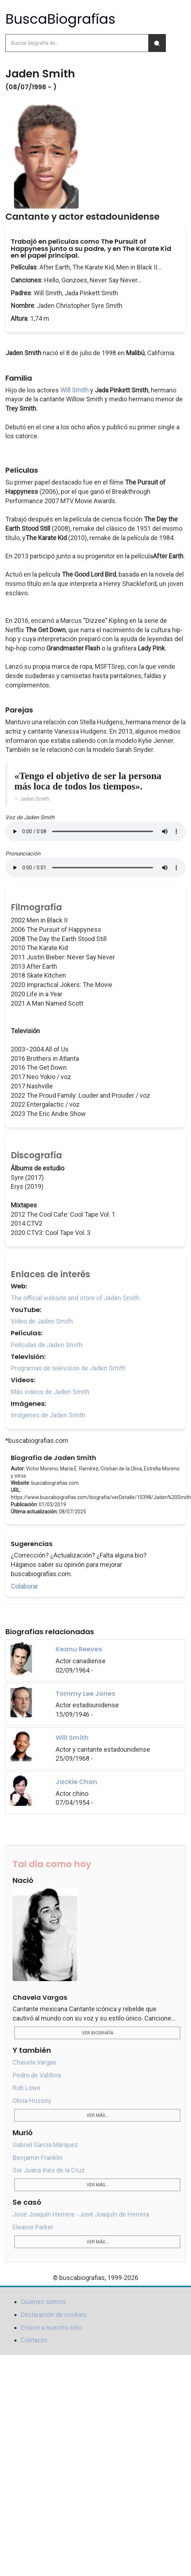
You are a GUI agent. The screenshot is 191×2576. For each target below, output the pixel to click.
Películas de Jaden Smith (47, 1345)
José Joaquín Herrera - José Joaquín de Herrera (81, 2214)
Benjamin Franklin (38, 2157)
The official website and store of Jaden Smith (75, 1298)
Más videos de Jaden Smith (50, 1392)
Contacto (34, 2340)
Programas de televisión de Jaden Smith (68, 1368)
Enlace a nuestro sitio (51, 2327)
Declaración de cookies (54, 2314)
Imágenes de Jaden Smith (48, 1415)
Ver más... (97, 2115)
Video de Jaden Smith (42, 1321)
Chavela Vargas (34, 2062)
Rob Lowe (27, 2087)
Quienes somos (43, 2301)
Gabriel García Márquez (45, 2144)
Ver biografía (97, 2033)
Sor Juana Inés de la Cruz (49, 2170)
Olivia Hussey (32, 2100)
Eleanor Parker (33, 2227)
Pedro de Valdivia (37, 2075)
